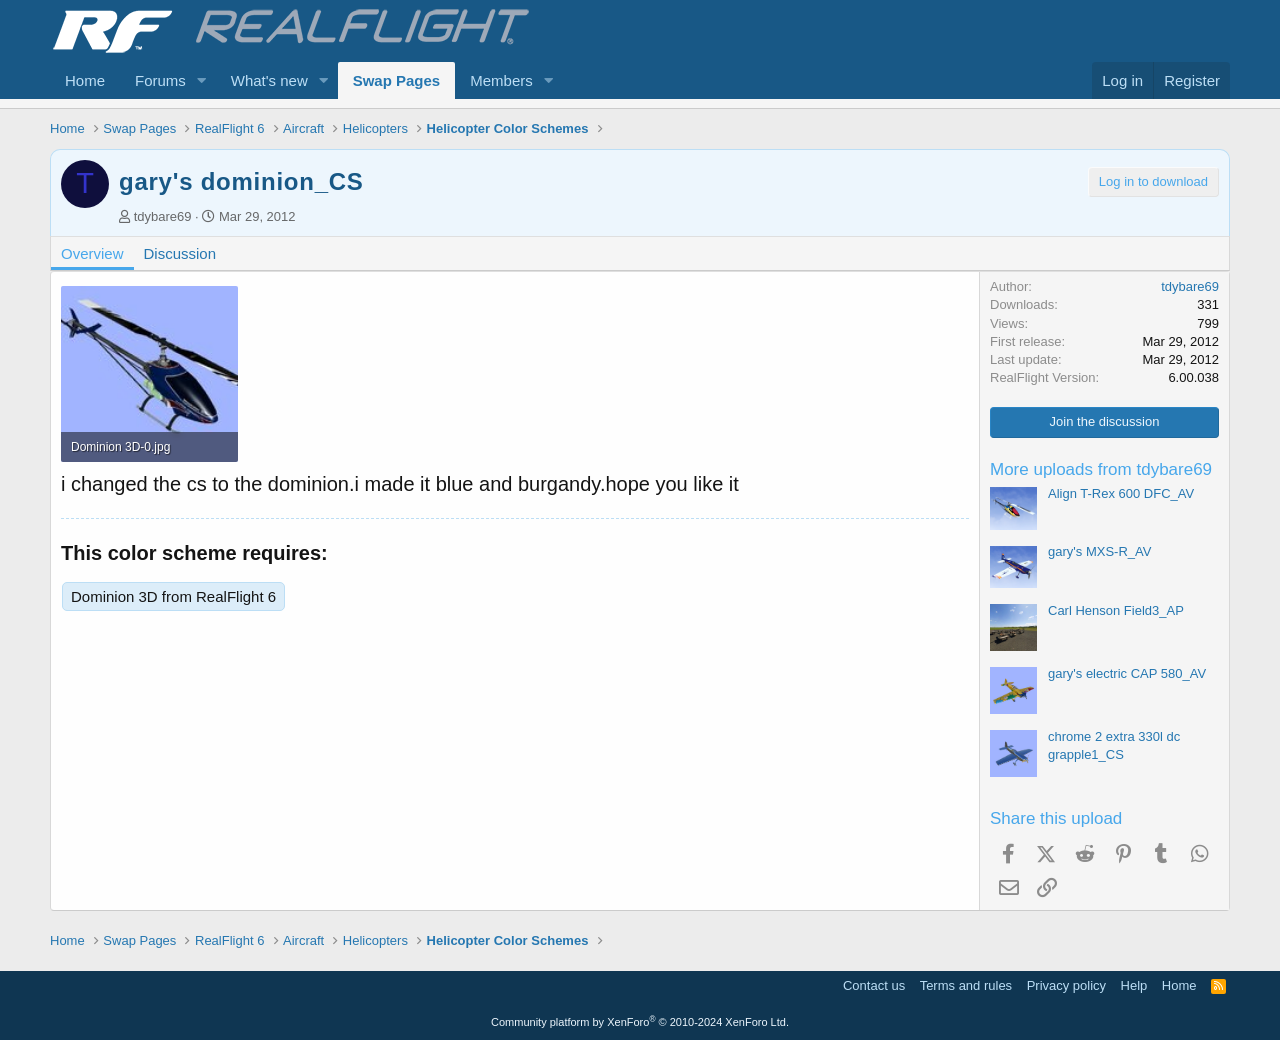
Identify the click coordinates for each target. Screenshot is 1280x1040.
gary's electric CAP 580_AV (1127, 673)
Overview (92, 253)
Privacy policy (1066, 985)
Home (85, 80)
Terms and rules (966, 985)
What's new (269, 80)
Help (1134, 985)
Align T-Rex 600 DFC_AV (1121, 493)
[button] (202, 80)
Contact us (874, 985)
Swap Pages (397, 80)
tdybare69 (163, 216)
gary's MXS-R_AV (1099, 551)
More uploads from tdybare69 (1101, 469)
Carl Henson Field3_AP (1116, 610)
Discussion (180, 253)
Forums (160, 80)
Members (501, 80)
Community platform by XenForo (640, 1022)
